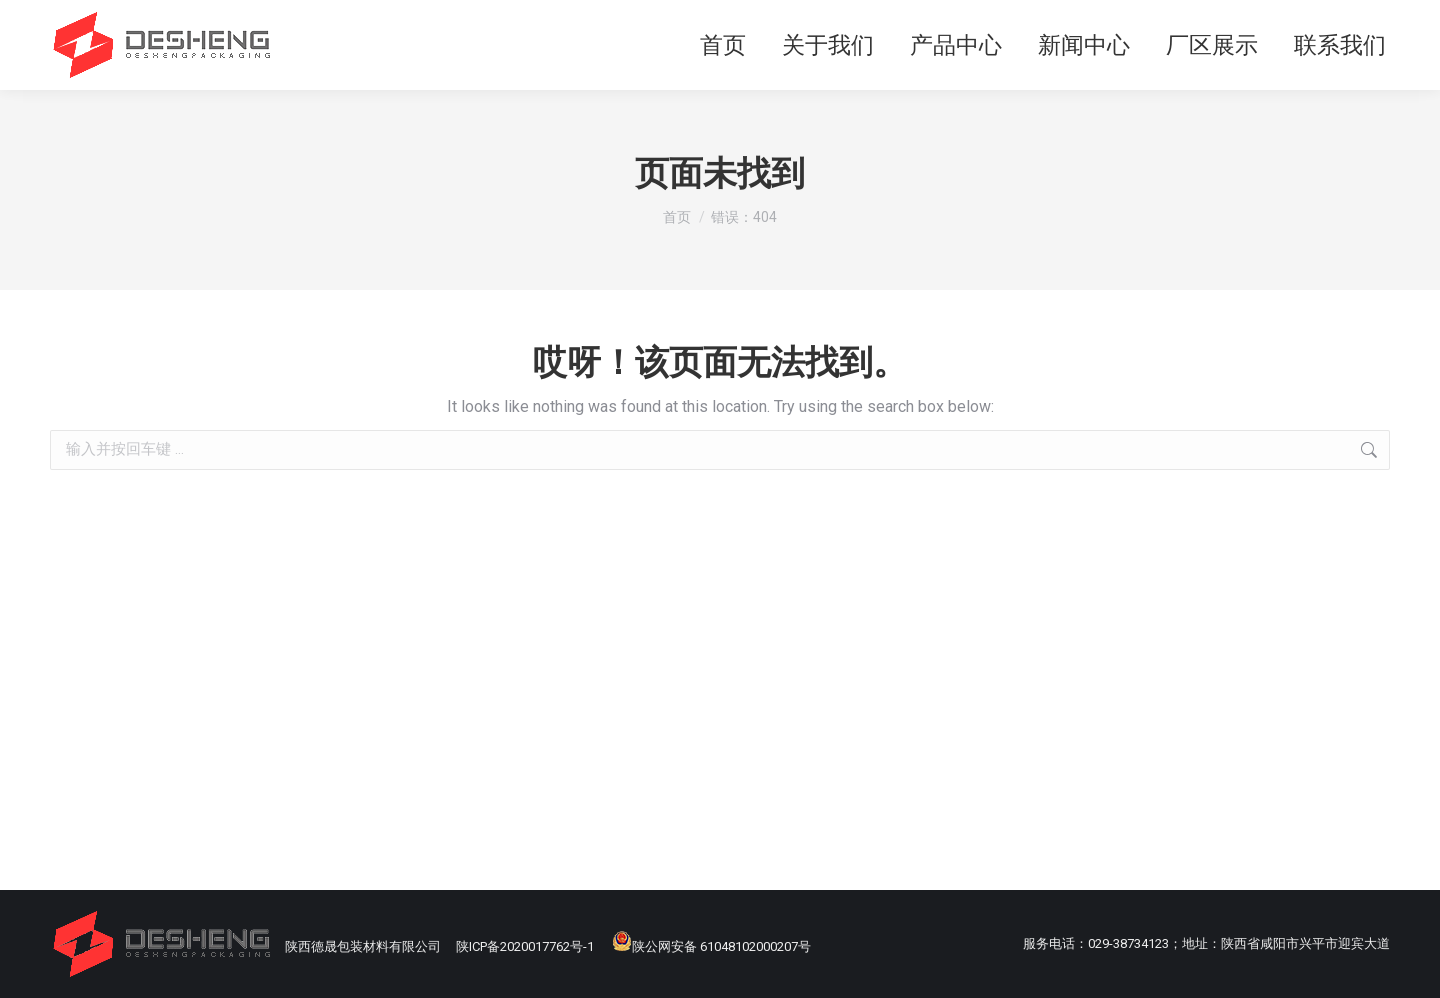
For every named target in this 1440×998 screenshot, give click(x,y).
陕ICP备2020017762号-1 (525, 946)
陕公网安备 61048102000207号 (711, 946)
